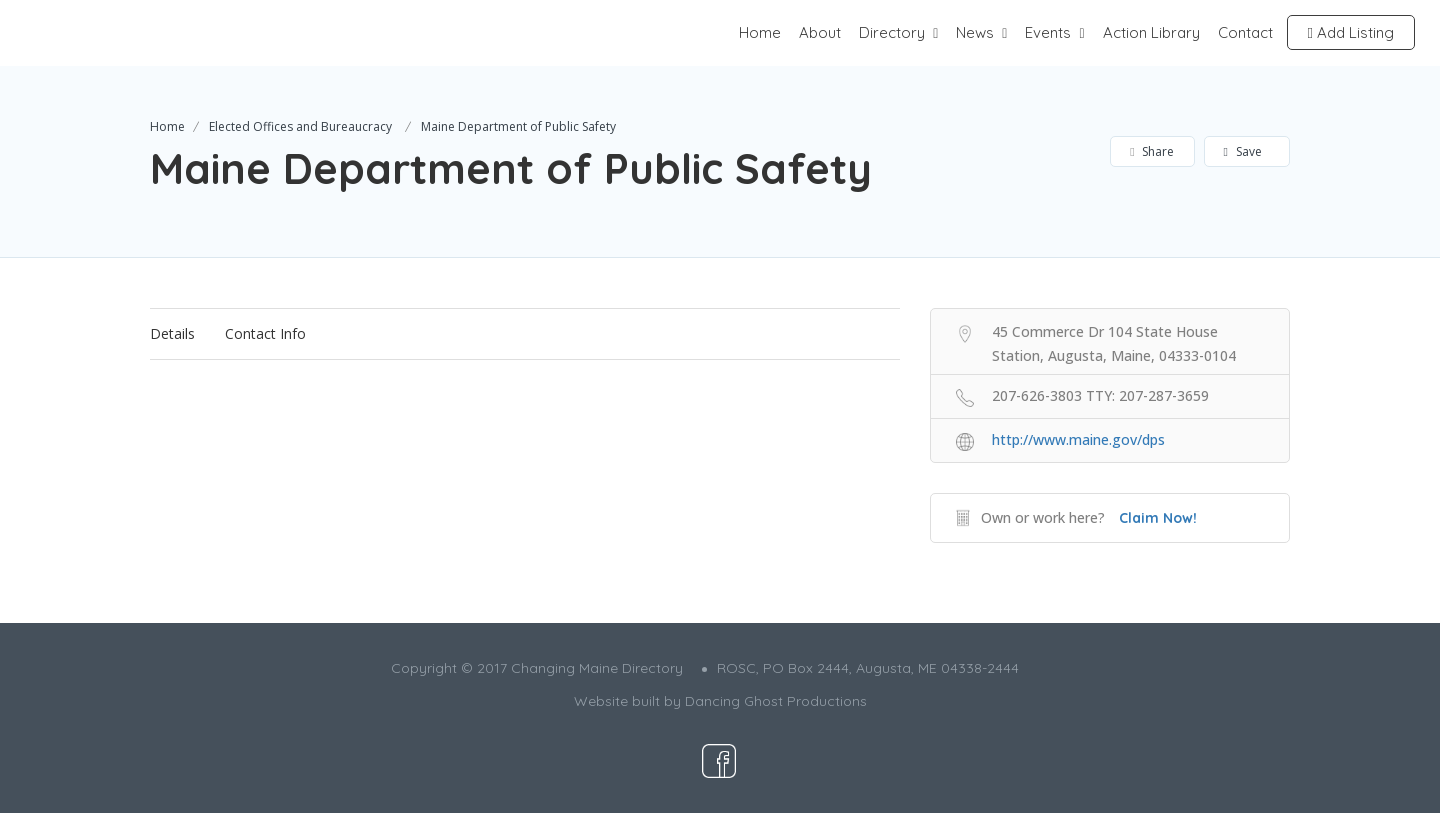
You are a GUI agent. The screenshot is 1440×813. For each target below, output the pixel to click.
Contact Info (265, 333)
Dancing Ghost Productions (776, 701)
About (820, 32)
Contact (1245, 32)
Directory (892, 32)
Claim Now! (1158, 518)
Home (760, 32)
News (975, 32)
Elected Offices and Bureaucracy (300, 126)
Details (172, 333)
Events (1048, 32)
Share (1151, 151)
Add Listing (1351, 32)
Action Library (1151, 32)
